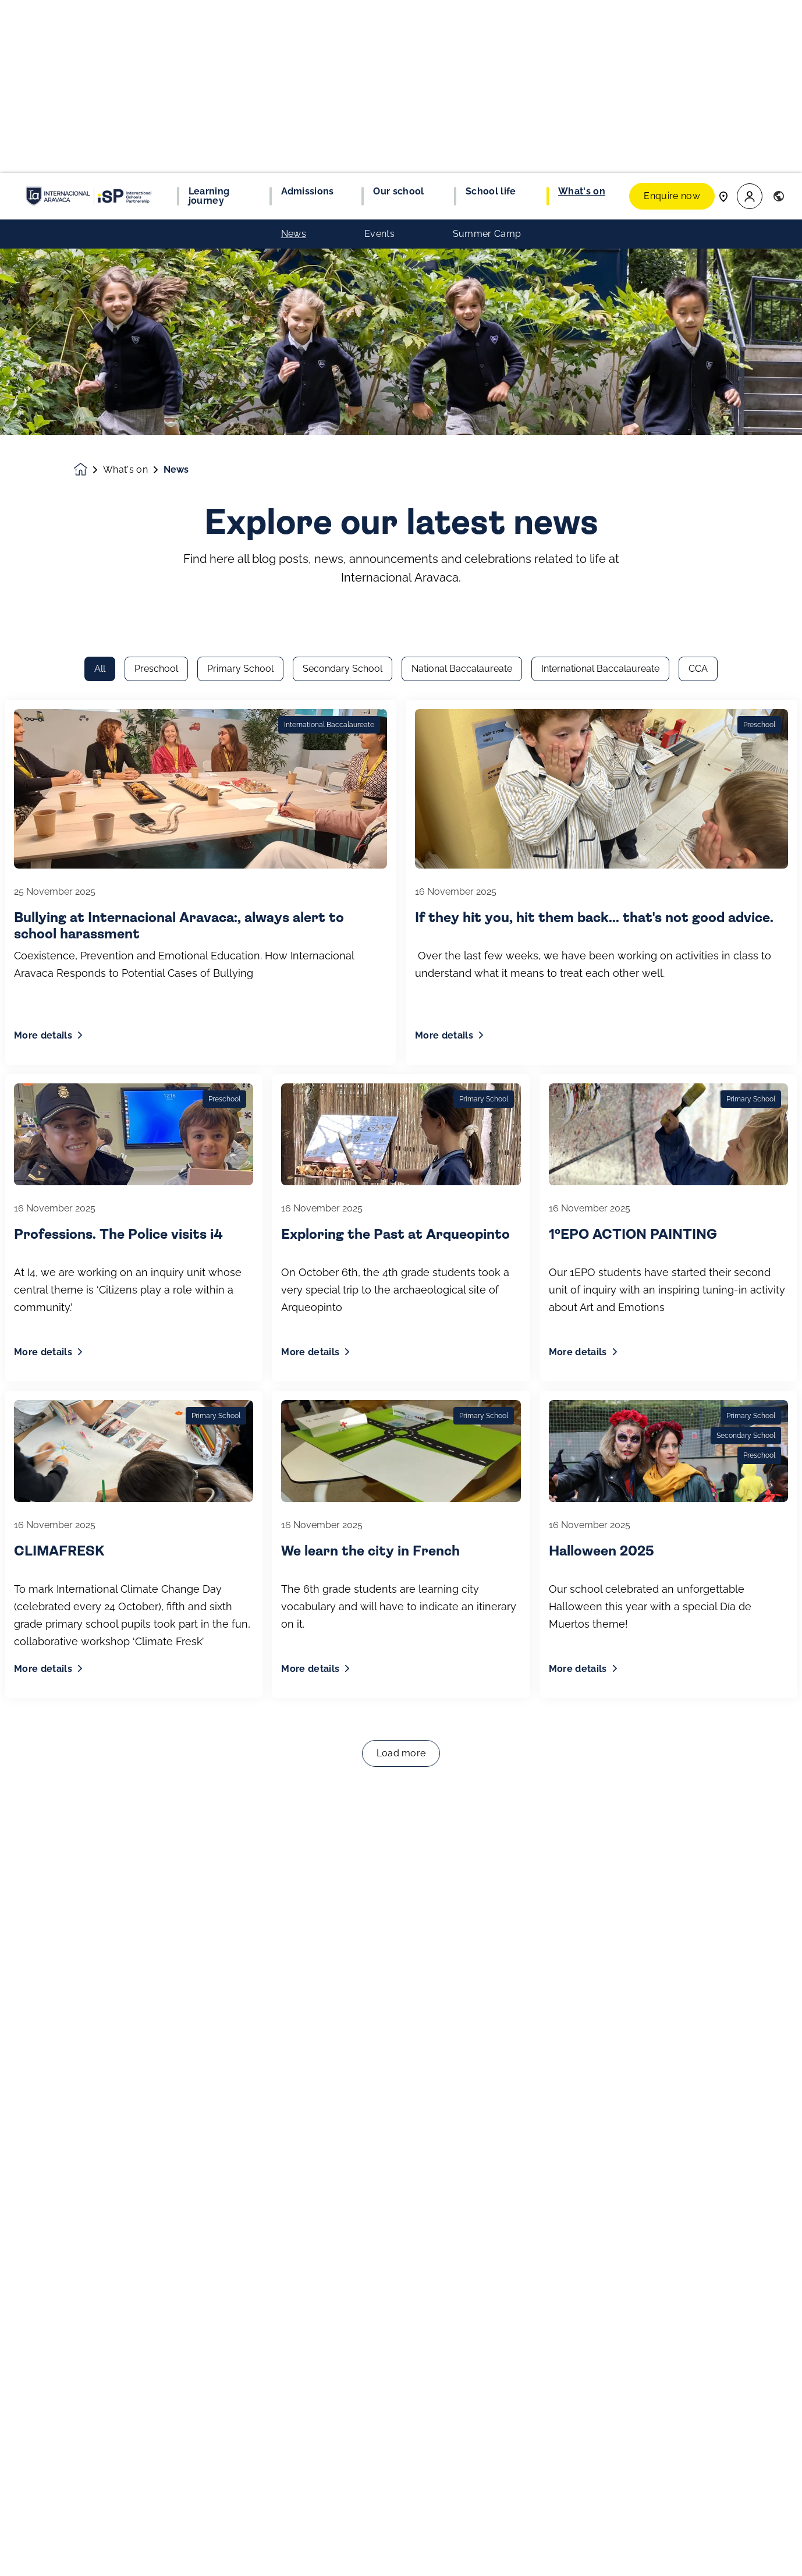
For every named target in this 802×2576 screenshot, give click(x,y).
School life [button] (491, 18)
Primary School (240, 181)
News (293, 61)
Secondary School (342, 181)
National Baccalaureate (461, 181)
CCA (698, 181)
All (99, 181)
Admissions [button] (307, 18)
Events (379, 61)
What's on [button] (581, 18)
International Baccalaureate (600, 181)
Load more (401, 1265)
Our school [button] (398, 18)
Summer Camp (487, 61)
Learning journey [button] (209, 23)
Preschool (156, 181)
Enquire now (672, 23)
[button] (749, 23)
